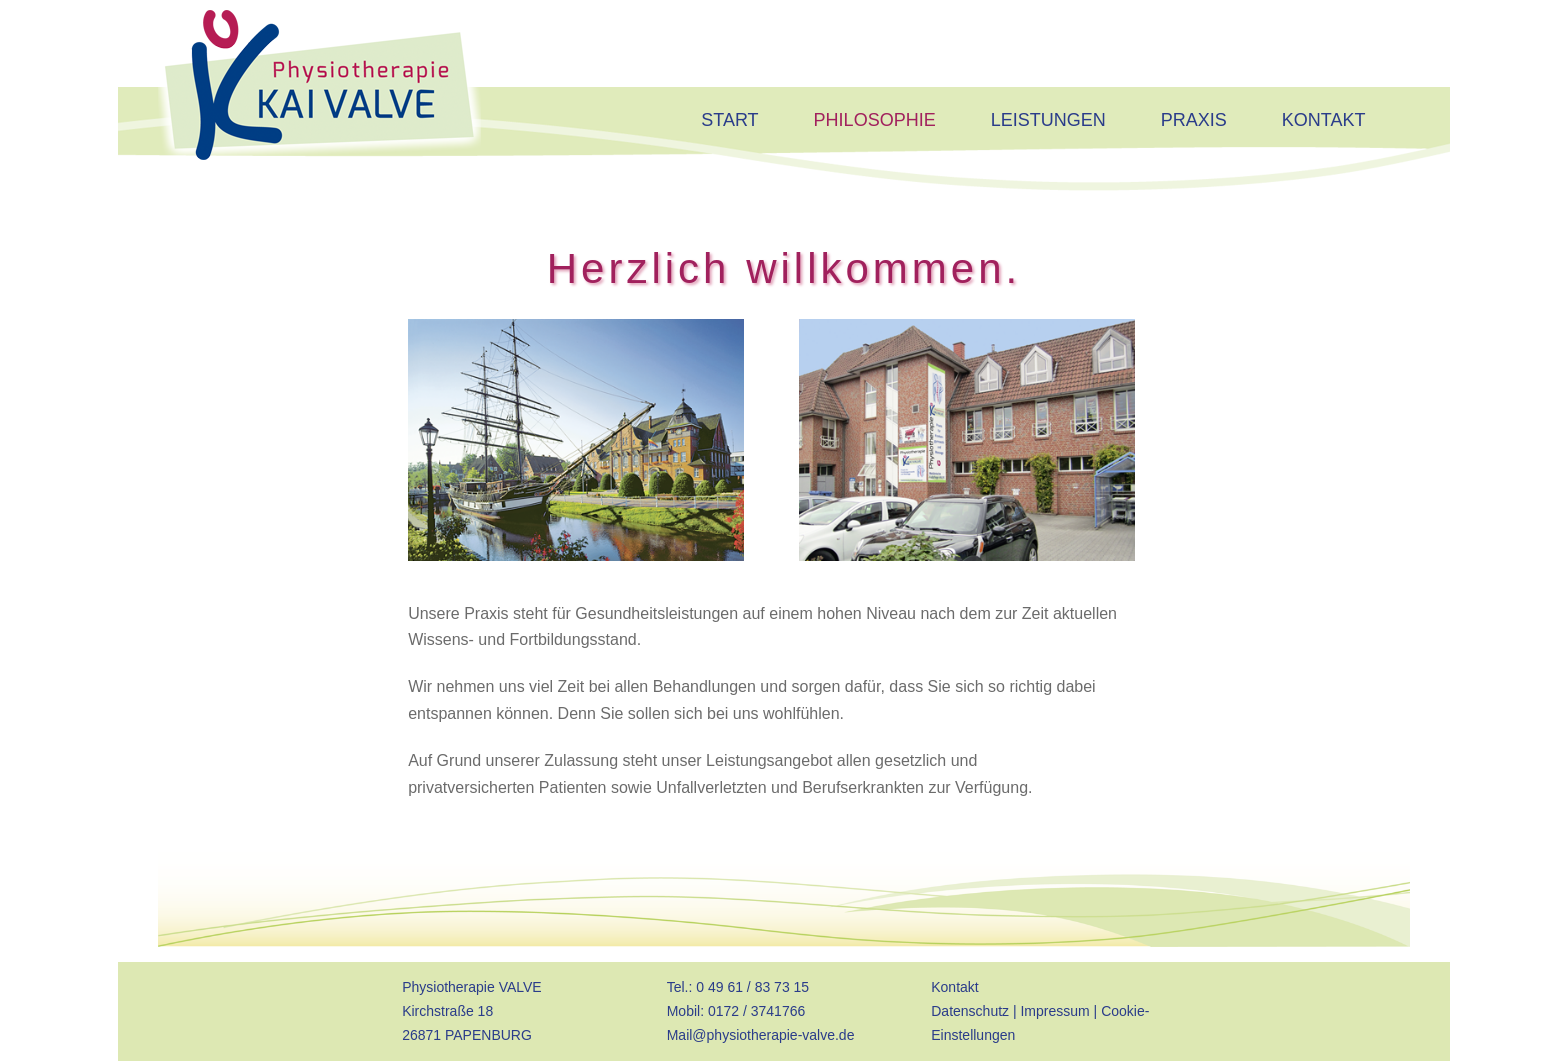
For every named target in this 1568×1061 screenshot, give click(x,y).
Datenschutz (970, 1011)
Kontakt (954, 987)
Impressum (1054, 1011)
